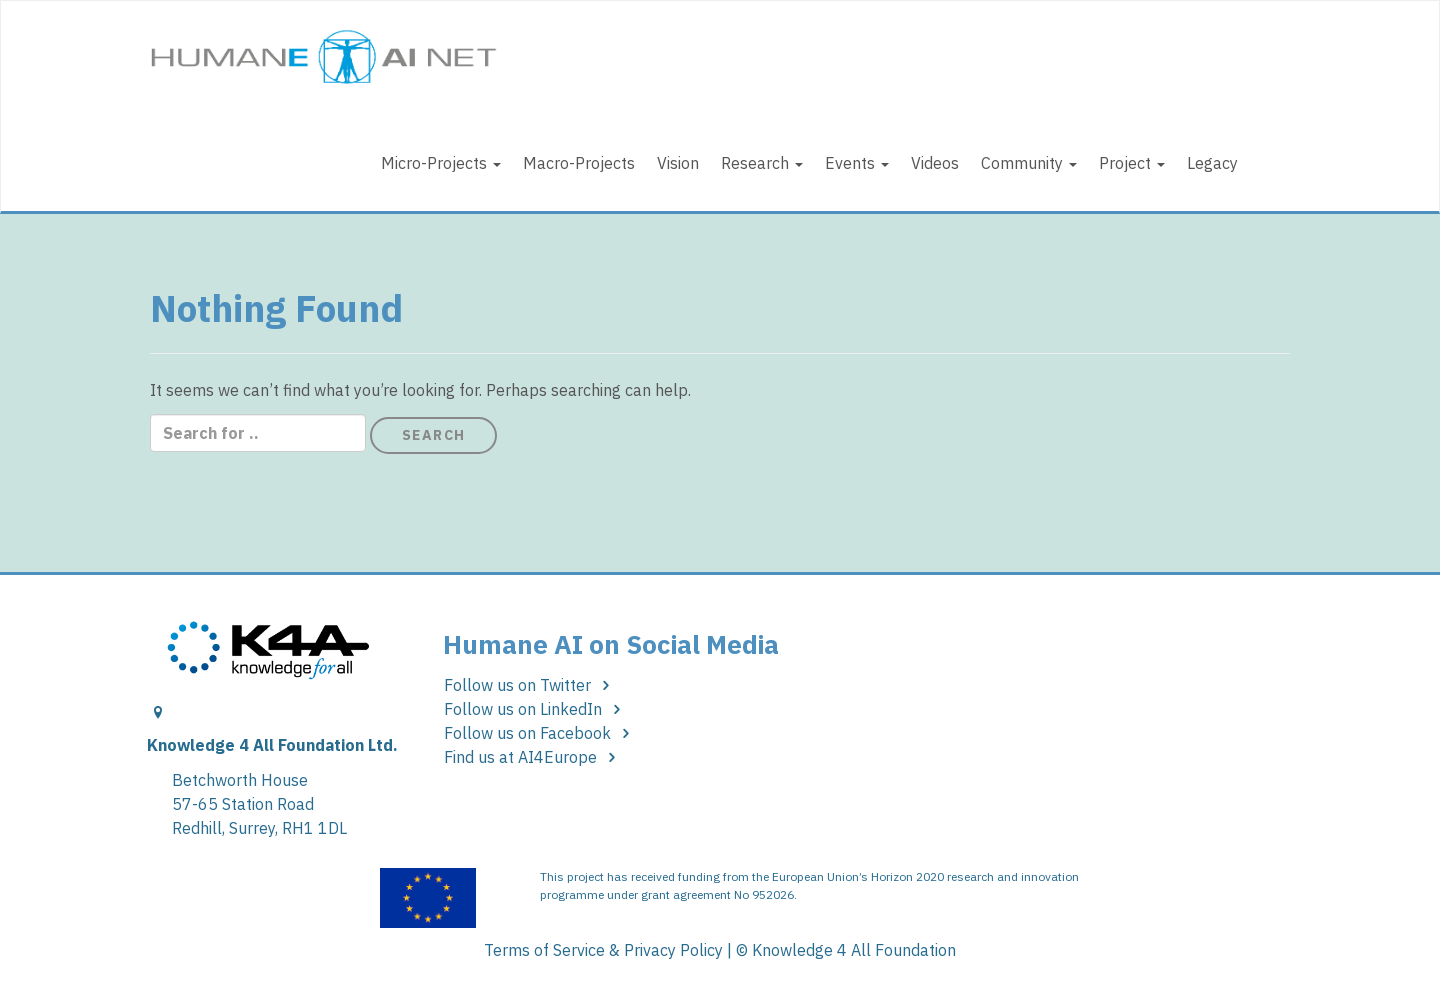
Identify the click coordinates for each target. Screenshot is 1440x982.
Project (1132, 163)
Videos (935, 163)
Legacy (1212, 163)
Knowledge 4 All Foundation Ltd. (272, 745)
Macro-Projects (579, 163)
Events (857, 163)
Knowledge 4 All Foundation (854, 950)
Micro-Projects (441, 163)
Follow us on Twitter (530, 685)
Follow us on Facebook (540, 733)
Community (1029, 163)
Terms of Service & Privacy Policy (603, 950)
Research (762, 163)
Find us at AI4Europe (533, 757)
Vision (678, 163)
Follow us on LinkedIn (536, 709)
